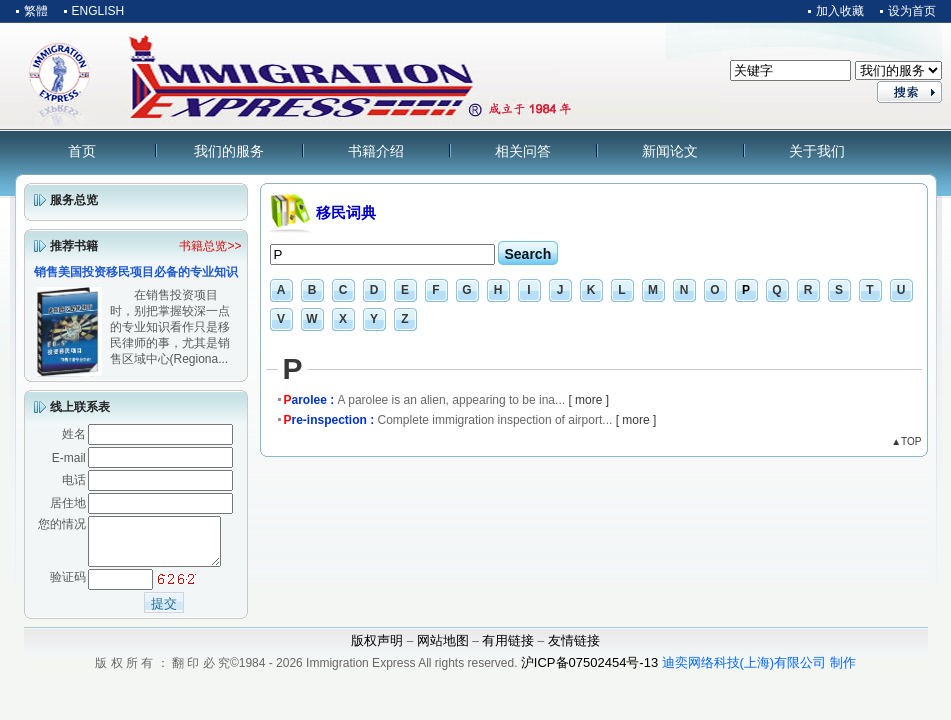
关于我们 (817, 151)
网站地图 (443, 649)
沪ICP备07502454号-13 (589, 671)
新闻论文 (670, 151)
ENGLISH (98, 11)
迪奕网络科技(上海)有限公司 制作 (759, 671)
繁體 (36, 11)
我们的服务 (229, 151)
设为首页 (912, 11)
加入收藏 (840, 11)
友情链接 (574, 649)
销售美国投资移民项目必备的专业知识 (136, 272)
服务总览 (74, 200)
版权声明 (377, 649)
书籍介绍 (376, 151)
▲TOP (906, 441)
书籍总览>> (210, 246)
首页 (82, 151)
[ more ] (588, 400)
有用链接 (508, 649)
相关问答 (523, 151)
